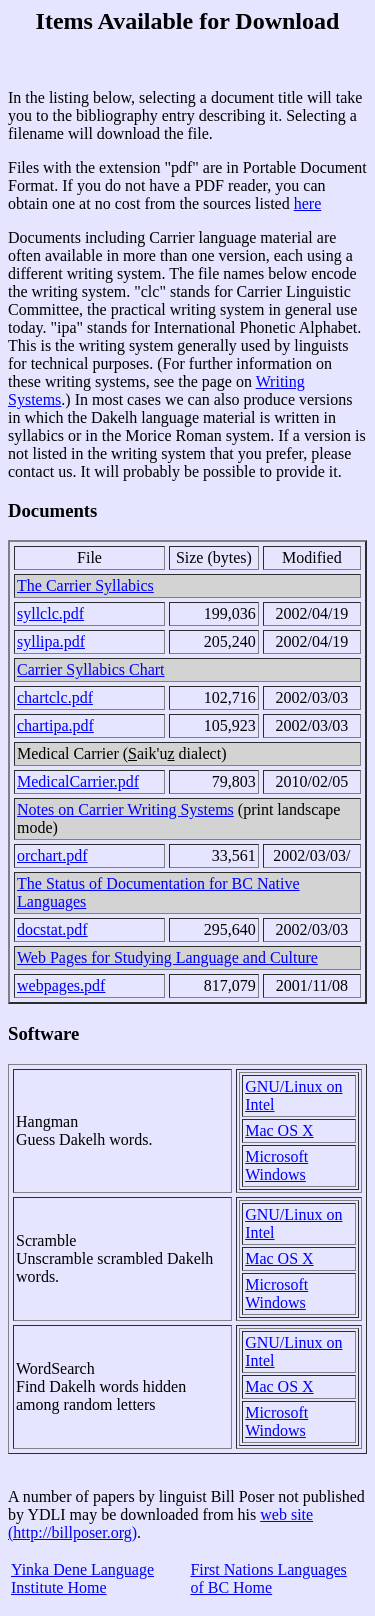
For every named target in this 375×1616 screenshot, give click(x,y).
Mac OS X (279, 1130)
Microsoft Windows (276, 1165)
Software (43, 1033)
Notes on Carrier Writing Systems (125, 809)
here (308, 203)
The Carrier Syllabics (85, 585)
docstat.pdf (52, 929)
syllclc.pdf (50, 613)
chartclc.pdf (55, 697)
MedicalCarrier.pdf (78, 781)
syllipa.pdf (51, 641)
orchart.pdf (52, 855)
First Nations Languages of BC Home (268, 1578)
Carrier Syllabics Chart (91, 669)
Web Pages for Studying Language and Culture (167, 957)
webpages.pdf (61, 985)
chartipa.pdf (55, 725)
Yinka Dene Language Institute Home (82, 1578)
